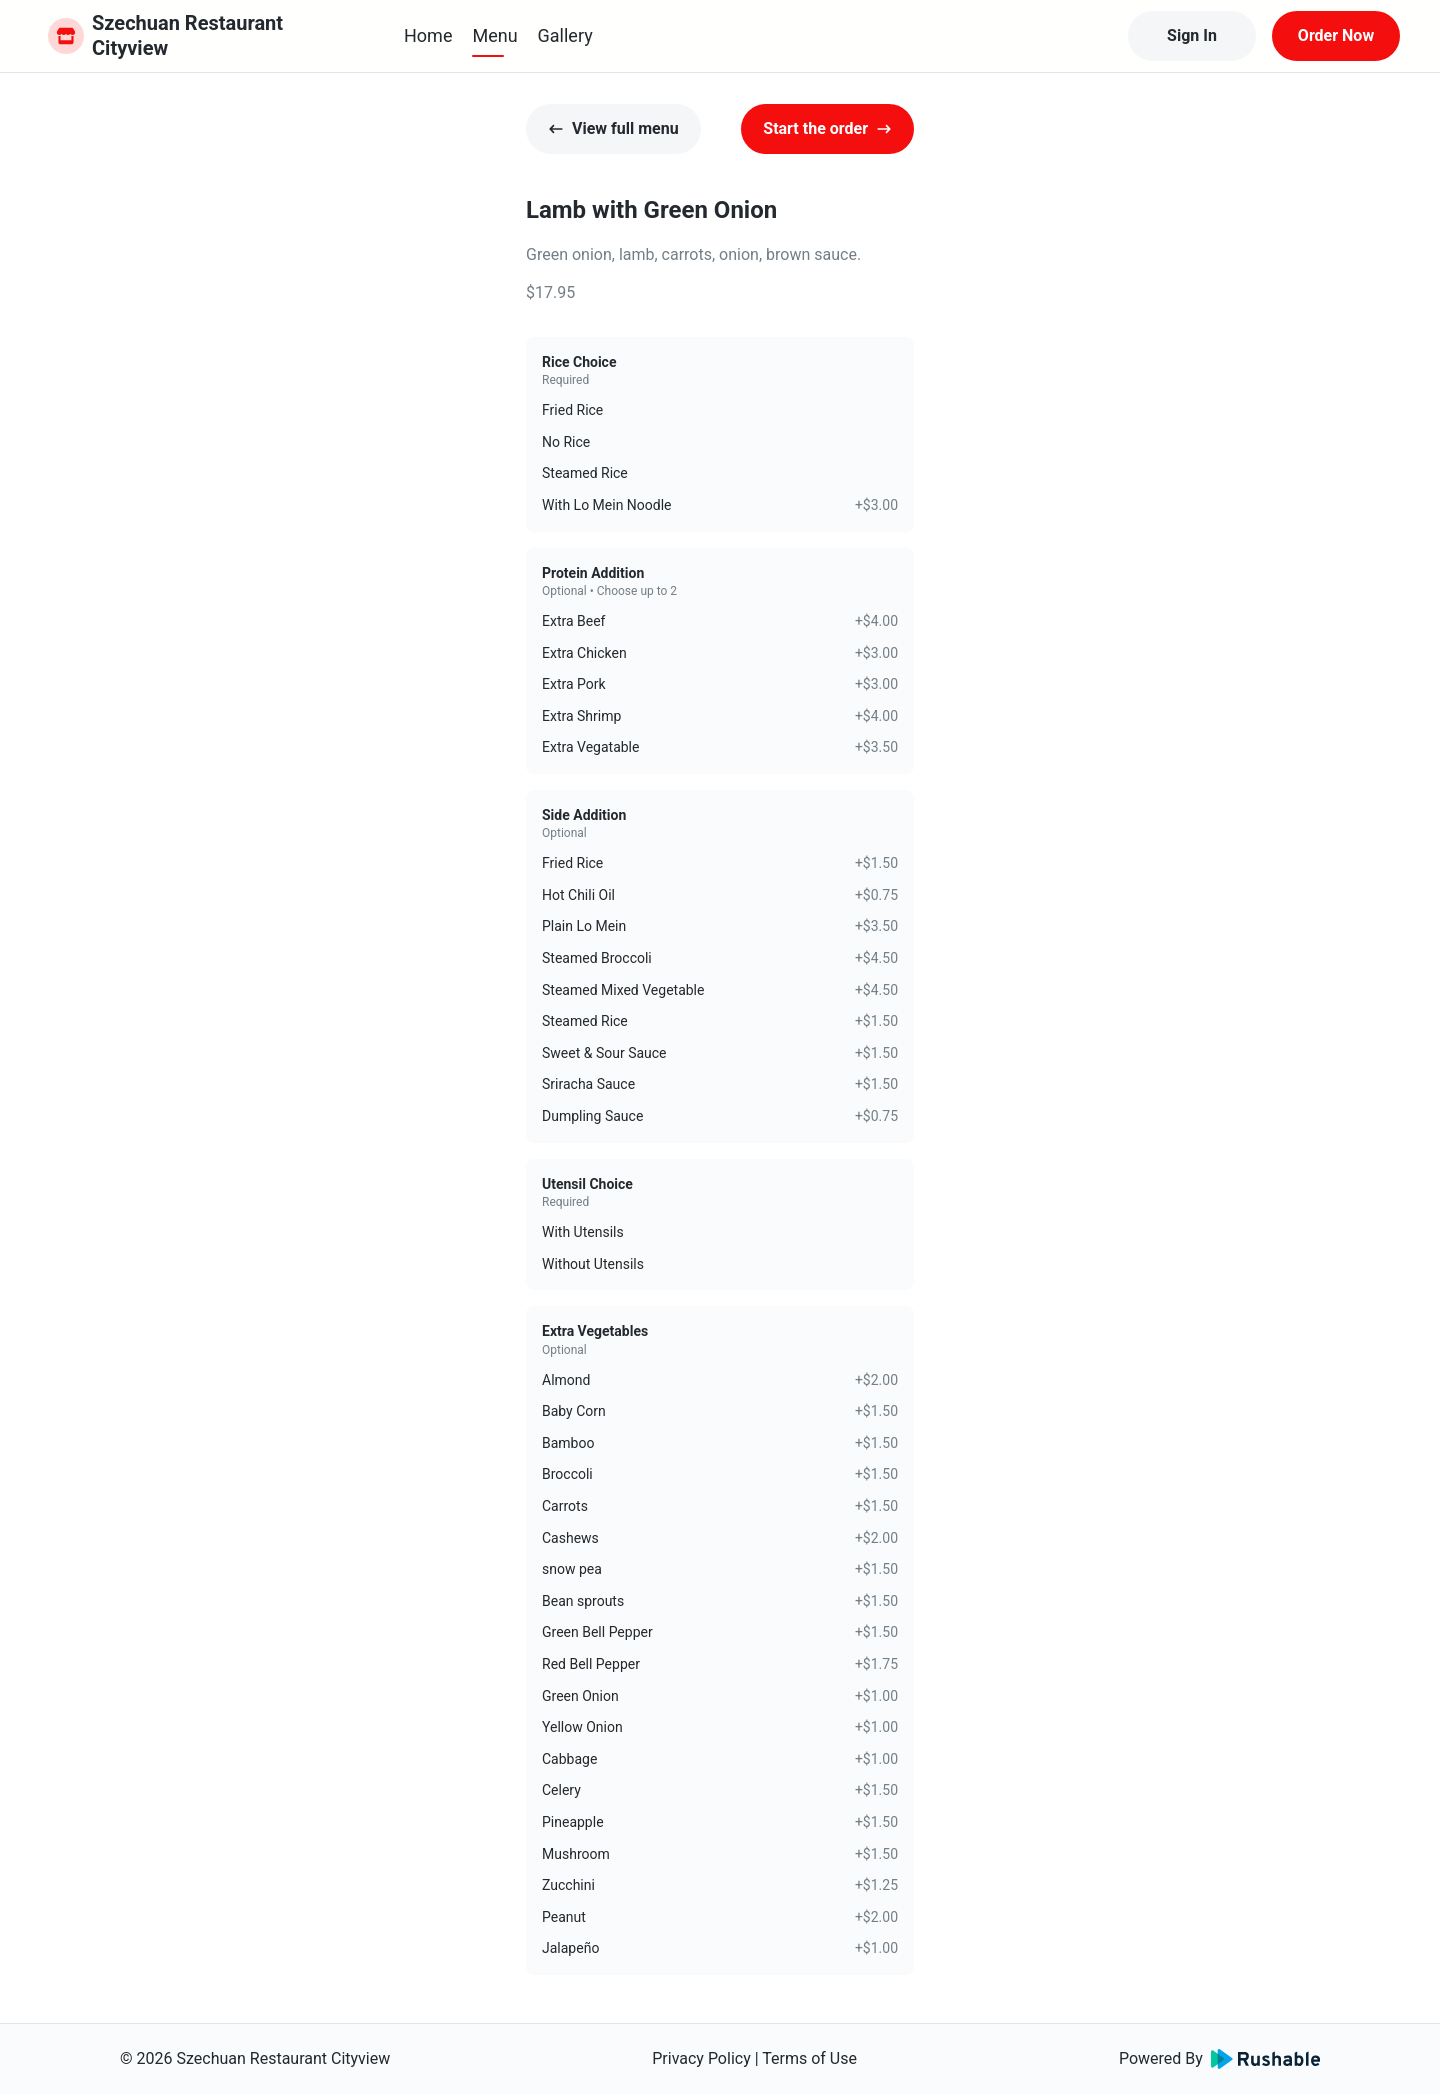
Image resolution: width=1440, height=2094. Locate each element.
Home (428, 35)
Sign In (1192, 35)
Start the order (827, 128)
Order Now (1336, 35)
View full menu (613, 128)
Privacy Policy (701, 2058)
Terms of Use (809, 2058)
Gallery (565, 35)
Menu (494, 35)
